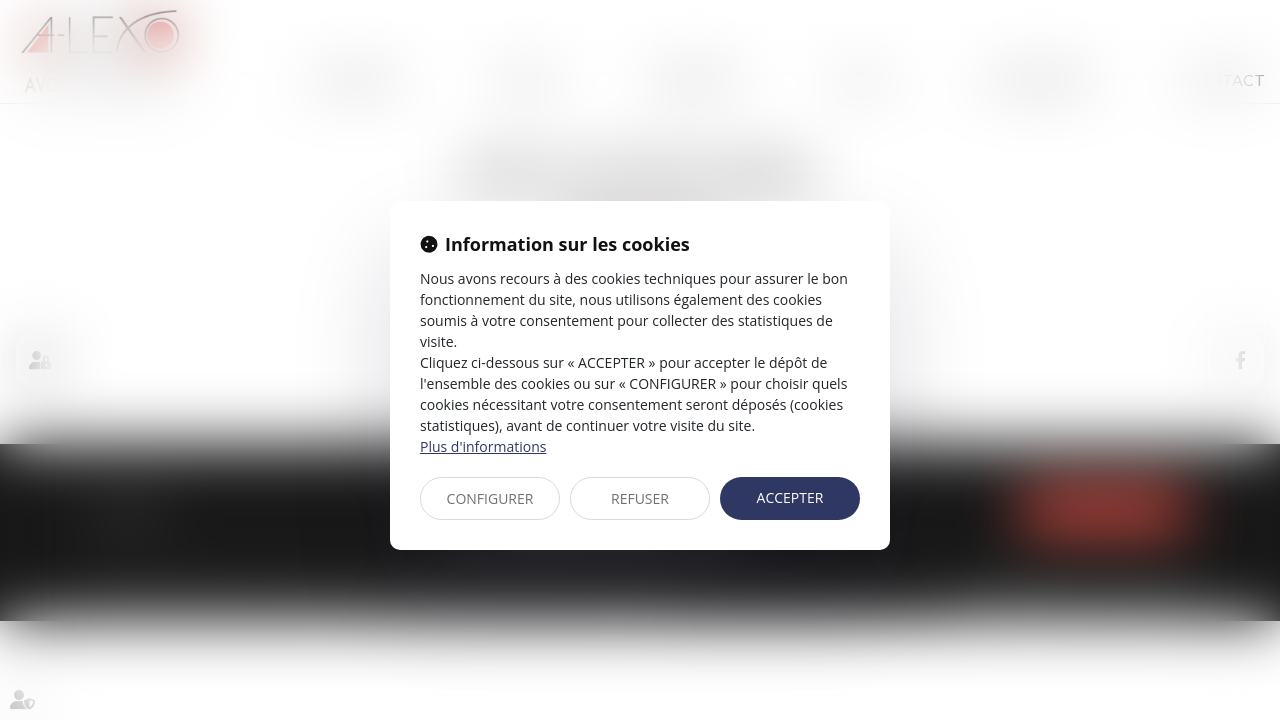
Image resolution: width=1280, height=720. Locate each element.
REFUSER (640, 498)
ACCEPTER (790, 497)
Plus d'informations (483, 446)
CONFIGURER (490, 498)
